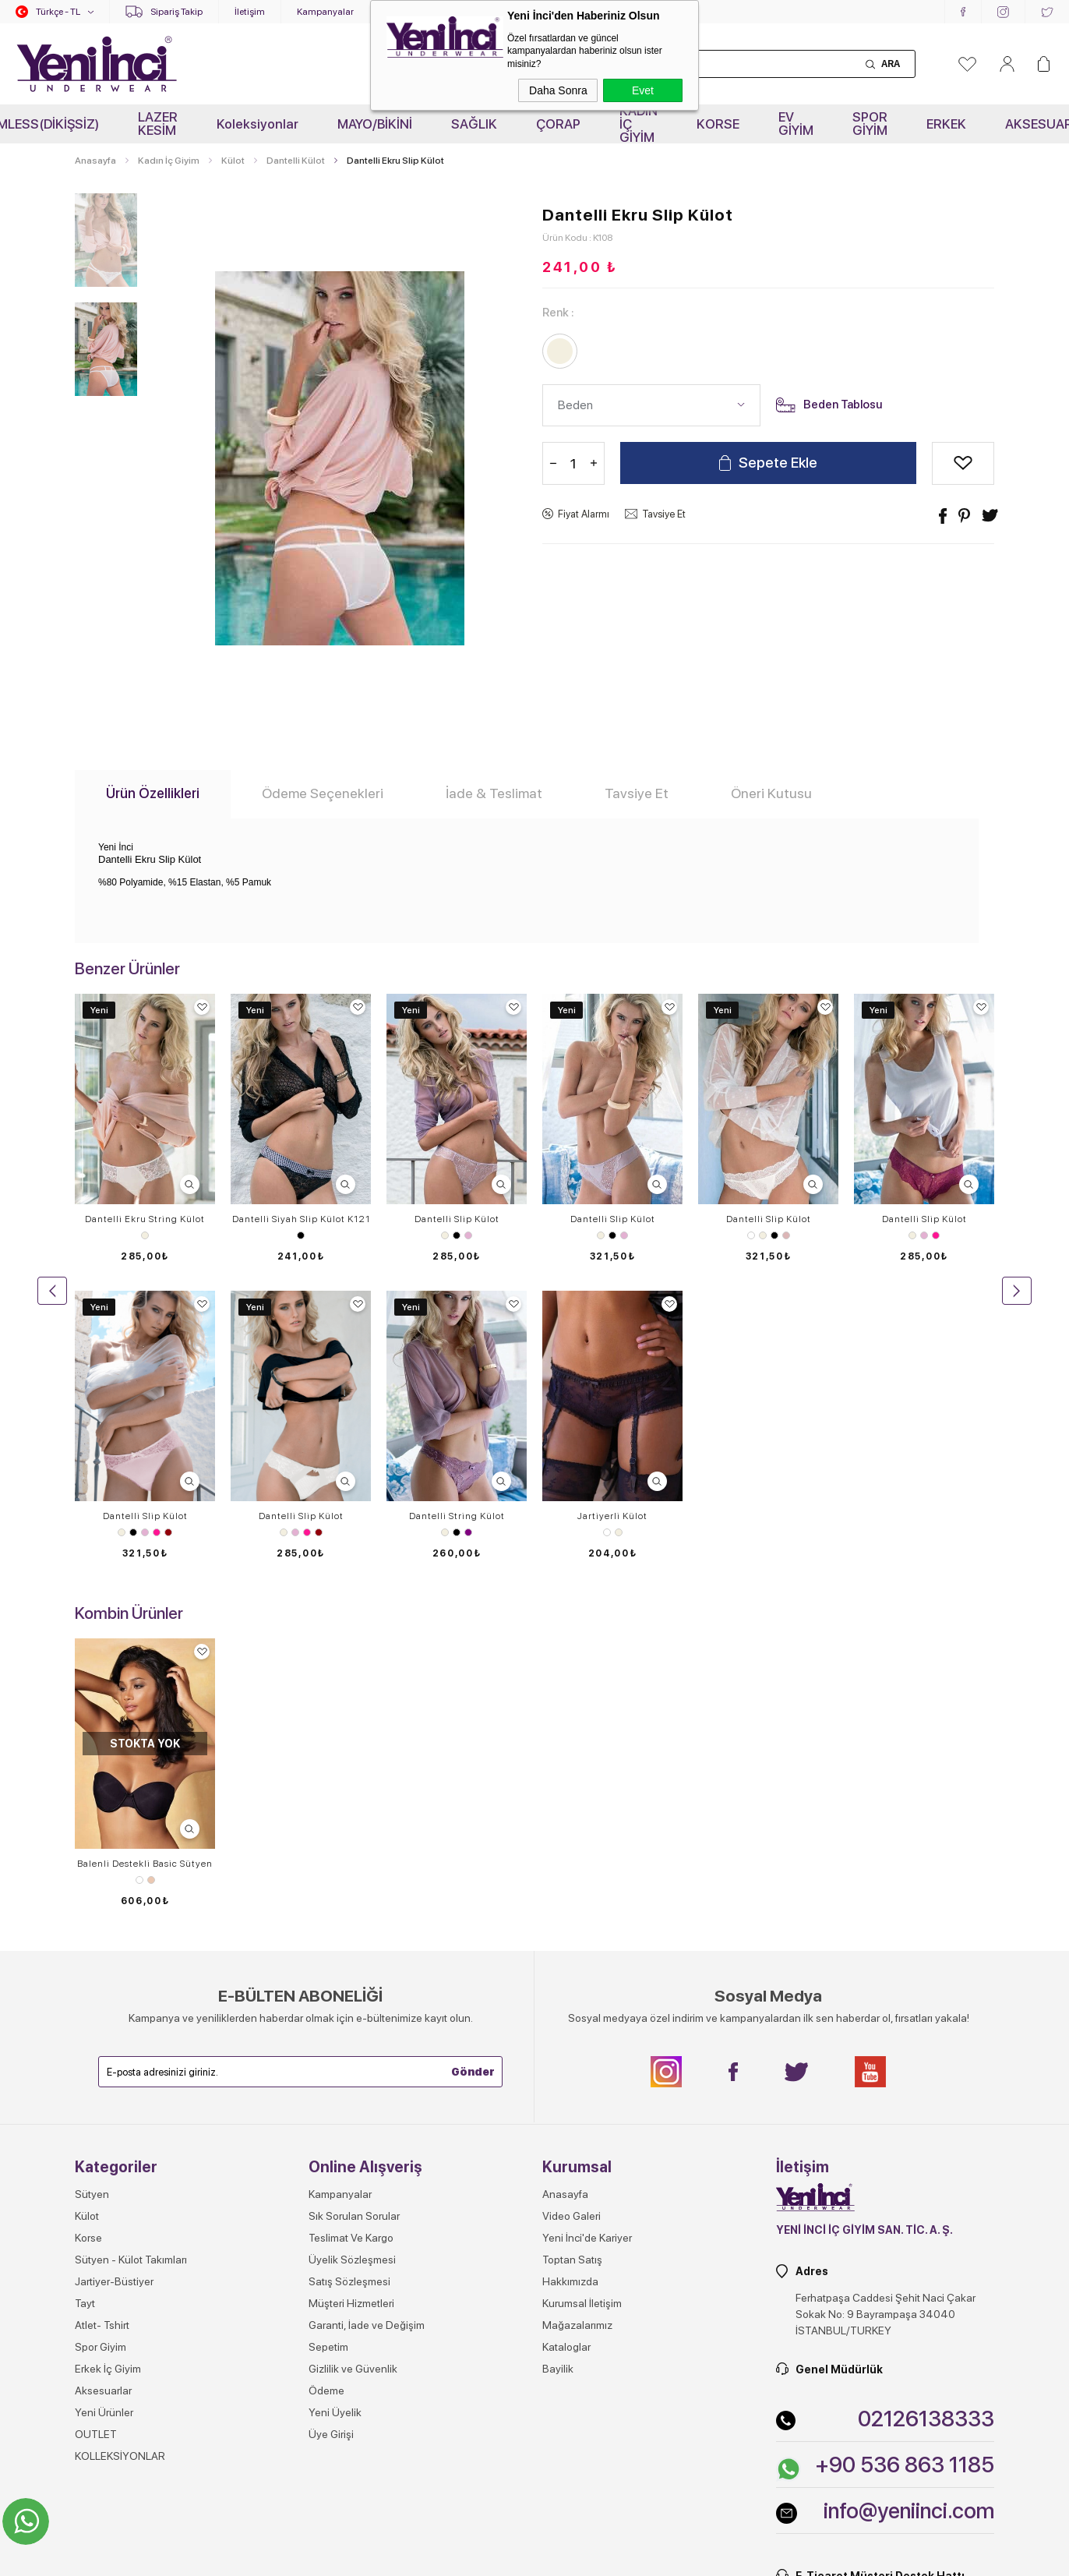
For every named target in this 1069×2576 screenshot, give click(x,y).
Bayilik (557, 2071)
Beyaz (751, 1235)
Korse (88, 1941)
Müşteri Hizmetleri (351, 2006)
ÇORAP (558, 124)
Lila (468, 1235)
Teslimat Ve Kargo (351, 1941)
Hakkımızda (570, 1984)
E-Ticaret (490, 2556)
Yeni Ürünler (104, 2115)
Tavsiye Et (664, 515)
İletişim (250, 11)
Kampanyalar (325, 11)
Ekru (145, 1235)
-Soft (457, 2556)
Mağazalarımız (577, 2028)
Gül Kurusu (786, 1235)
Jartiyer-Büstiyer (114, 1984)
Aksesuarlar (103, 2093)
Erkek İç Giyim (108, 2071)
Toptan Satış (572, 1962)
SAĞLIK (474, 124)
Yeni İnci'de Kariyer (587, 1941)
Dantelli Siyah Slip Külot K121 (301, 1219)
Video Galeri (571, 1919)
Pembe (936, 1235)
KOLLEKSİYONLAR (120, 2159)
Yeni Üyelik (335, 2115)
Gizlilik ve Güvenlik (353, 2071)
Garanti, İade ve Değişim (367, 2028)
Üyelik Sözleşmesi (352, 1962)
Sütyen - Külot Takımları (131, 1962)
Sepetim (328, 2050)
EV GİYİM (795, 123)
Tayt (85, 2006)
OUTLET (96, 2137)
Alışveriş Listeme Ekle (963, 464)
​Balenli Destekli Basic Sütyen (145, 1566)
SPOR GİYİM (869, 123)
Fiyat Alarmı (583, 515)
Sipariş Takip (176, 11)
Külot (87, 1919)
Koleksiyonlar (257, 124)
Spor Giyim (100, 2050)
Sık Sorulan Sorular (354, 1919)
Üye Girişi (331, 2137)
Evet (643, 90)
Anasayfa (565, 1897)
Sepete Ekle (778, 464)
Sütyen (92, 1897)
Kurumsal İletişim (582, 2006)
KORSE (718, 124)
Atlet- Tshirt (102, 2028)
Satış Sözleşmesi (349, 1984)
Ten (151, 1583)
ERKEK (946, 124)
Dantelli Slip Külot (457, 1219)
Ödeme (326, 2093)
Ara (890, 63)
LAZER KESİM (158, 123)
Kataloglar (566, 2050)
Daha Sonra (558, 90)
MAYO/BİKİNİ (374, 124)
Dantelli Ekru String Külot (145, 1219)
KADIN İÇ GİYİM (638, 124)
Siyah (301, 1235)
